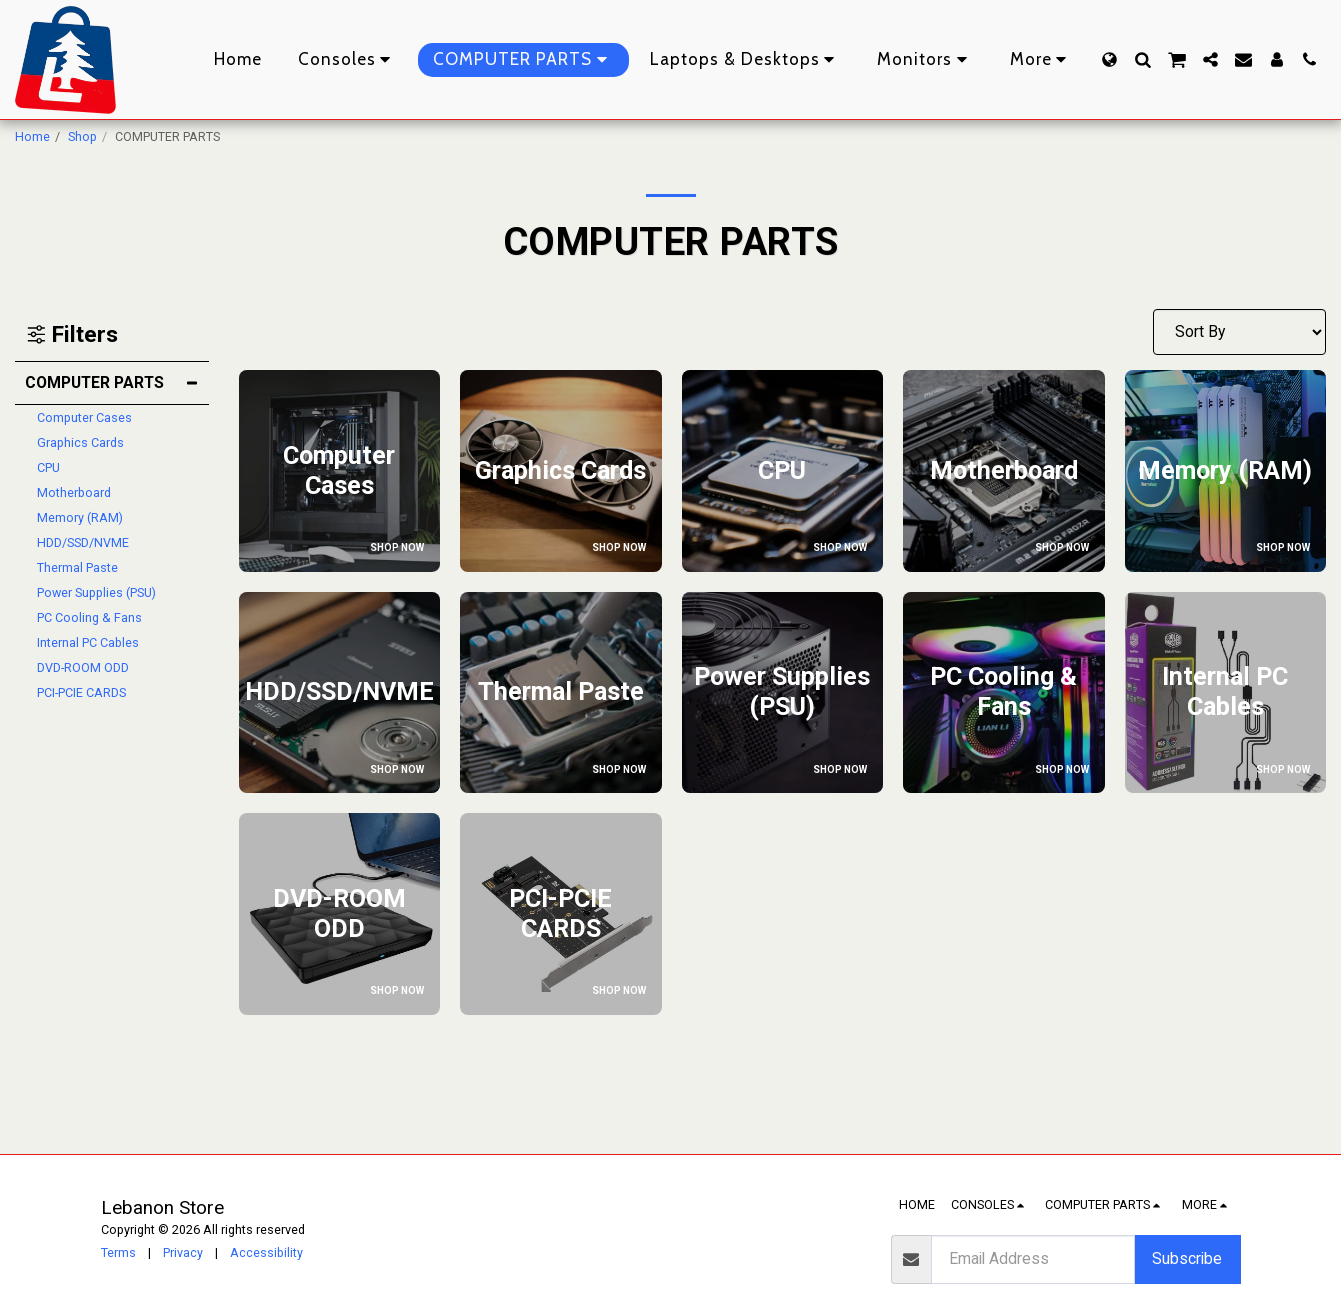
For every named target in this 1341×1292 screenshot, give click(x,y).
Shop (82, 136)
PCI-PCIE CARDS (81, 692)
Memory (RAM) (80, 517)
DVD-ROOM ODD (83, 667)
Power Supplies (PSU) (96, 592)
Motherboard (74, 492)
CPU (48, 467)
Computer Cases (84, 417)
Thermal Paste (77, 567)
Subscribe (1187, 1258)
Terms (118, 1252)
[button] (1142, 59)
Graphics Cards (80, 442)
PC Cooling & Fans (89, 617)
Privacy (183, 1252)
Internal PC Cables (88, 642)
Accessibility (266, 1252)
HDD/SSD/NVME (83, 542)
